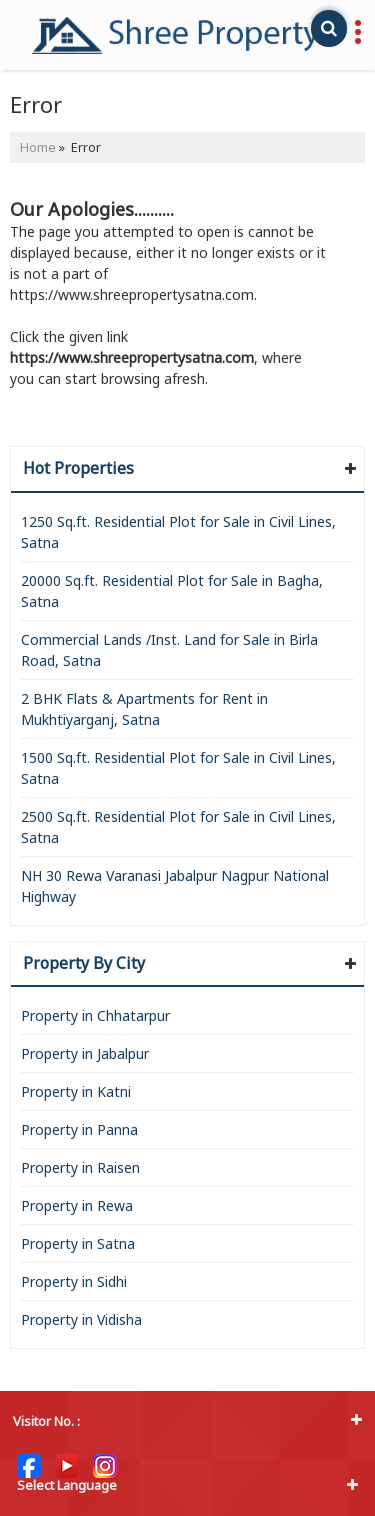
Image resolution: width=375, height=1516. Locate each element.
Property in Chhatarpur (95, 1015)
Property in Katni (76, 1091)
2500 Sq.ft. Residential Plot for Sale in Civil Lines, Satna (178, 827)
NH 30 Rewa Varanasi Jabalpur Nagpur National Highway (175, 886)
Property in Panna (79, 1129)
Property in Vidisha (81, 1319)
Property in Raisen (80, 1167)
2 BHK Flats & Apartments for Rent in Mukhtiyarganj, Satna (144, 709)
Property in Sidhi (74, 1281)
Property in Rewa (77, 1205)
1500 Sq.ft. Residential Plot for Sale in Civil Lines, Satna (178, 768)
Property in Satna (78, 1243)
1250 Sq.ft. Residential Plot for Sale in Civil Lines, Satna (178, 532)
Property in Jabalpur (85, 1053)
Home (38, 147)
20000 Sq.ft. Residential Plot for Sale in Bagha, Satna (172, 591)
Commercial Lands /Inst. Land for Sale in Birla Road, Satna (169, 650)
